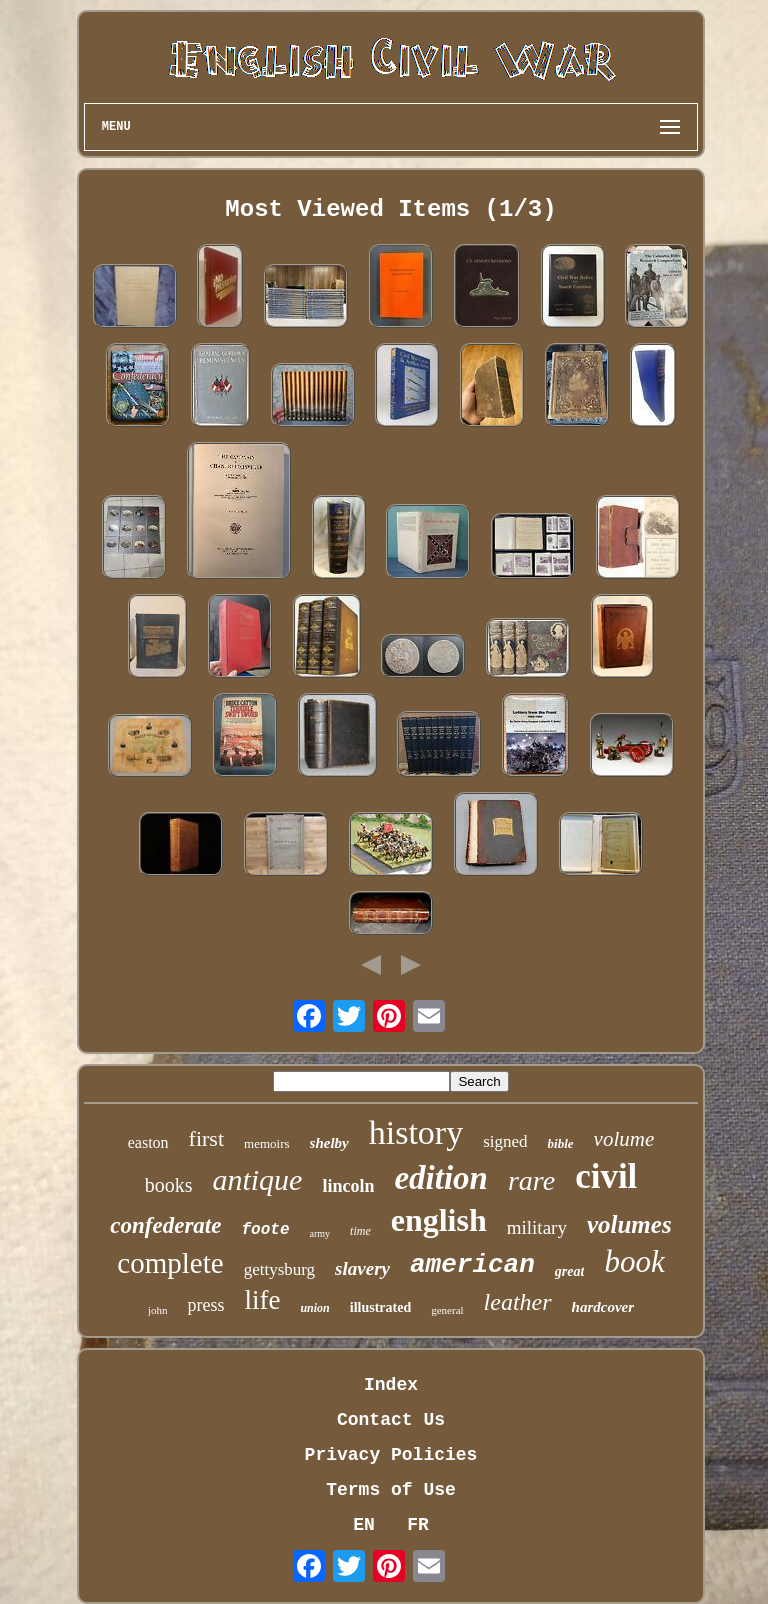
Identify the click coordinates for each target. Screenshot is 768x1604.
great (570, 1271)
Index (391, 1385)
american (472, 1265)
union (314, 1308)
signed (505, 1141)
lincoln (348, 1186)
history (416, 1132)
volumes (629, 1224)
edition (441, 1178)
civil (606, 1176)
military (537, 1227)
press (205, 1305)
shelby (329, 1143)
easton (148, 1142)
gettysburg (279, 1269)
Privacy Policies (391, 1455)
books (169, 1185)
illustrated (380, 1307)
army (320, 1233)
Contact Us (391, 1420)
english (439, 1220)
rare (531, 1180)
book (634, 1261)
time (360, 1231)
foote (265, 1230)
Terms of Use (391, 1490)
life (262, 1300)
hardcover (603, 1307)
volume (624, 1139)
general (447, 1310)
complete (170, 1263)
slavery (362, 1268)
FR (418, 1525)
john (158, 1310)
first (206, 1138)
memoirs (267, 1143)
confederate (165, 1225)
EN (364, 1525)
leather (518, 1302)
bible (561, 1143)
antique (257, 1179)
